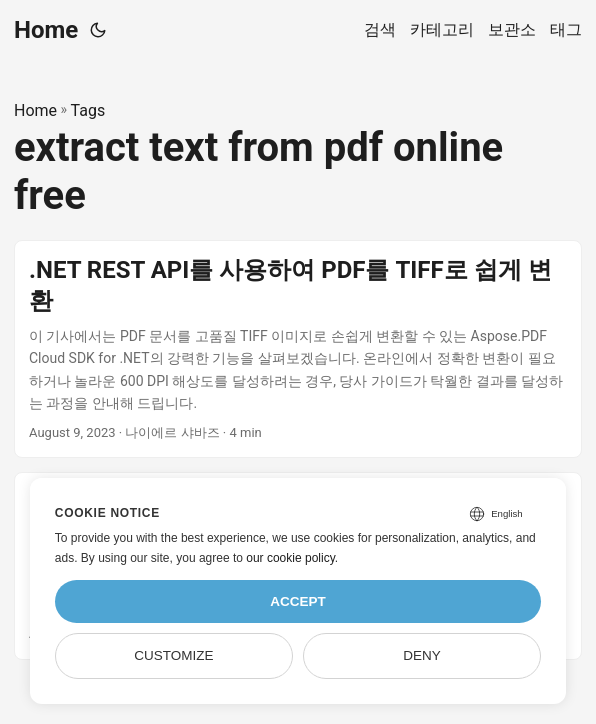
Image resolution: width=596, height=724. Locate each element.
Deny (422, 655)
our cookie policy (290, 558)
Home (46, 30)
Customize (173, 655)
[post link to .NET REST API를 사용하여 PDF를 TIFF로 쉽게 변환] (298, 349)
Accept (298, 601)
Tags (88, 110)
